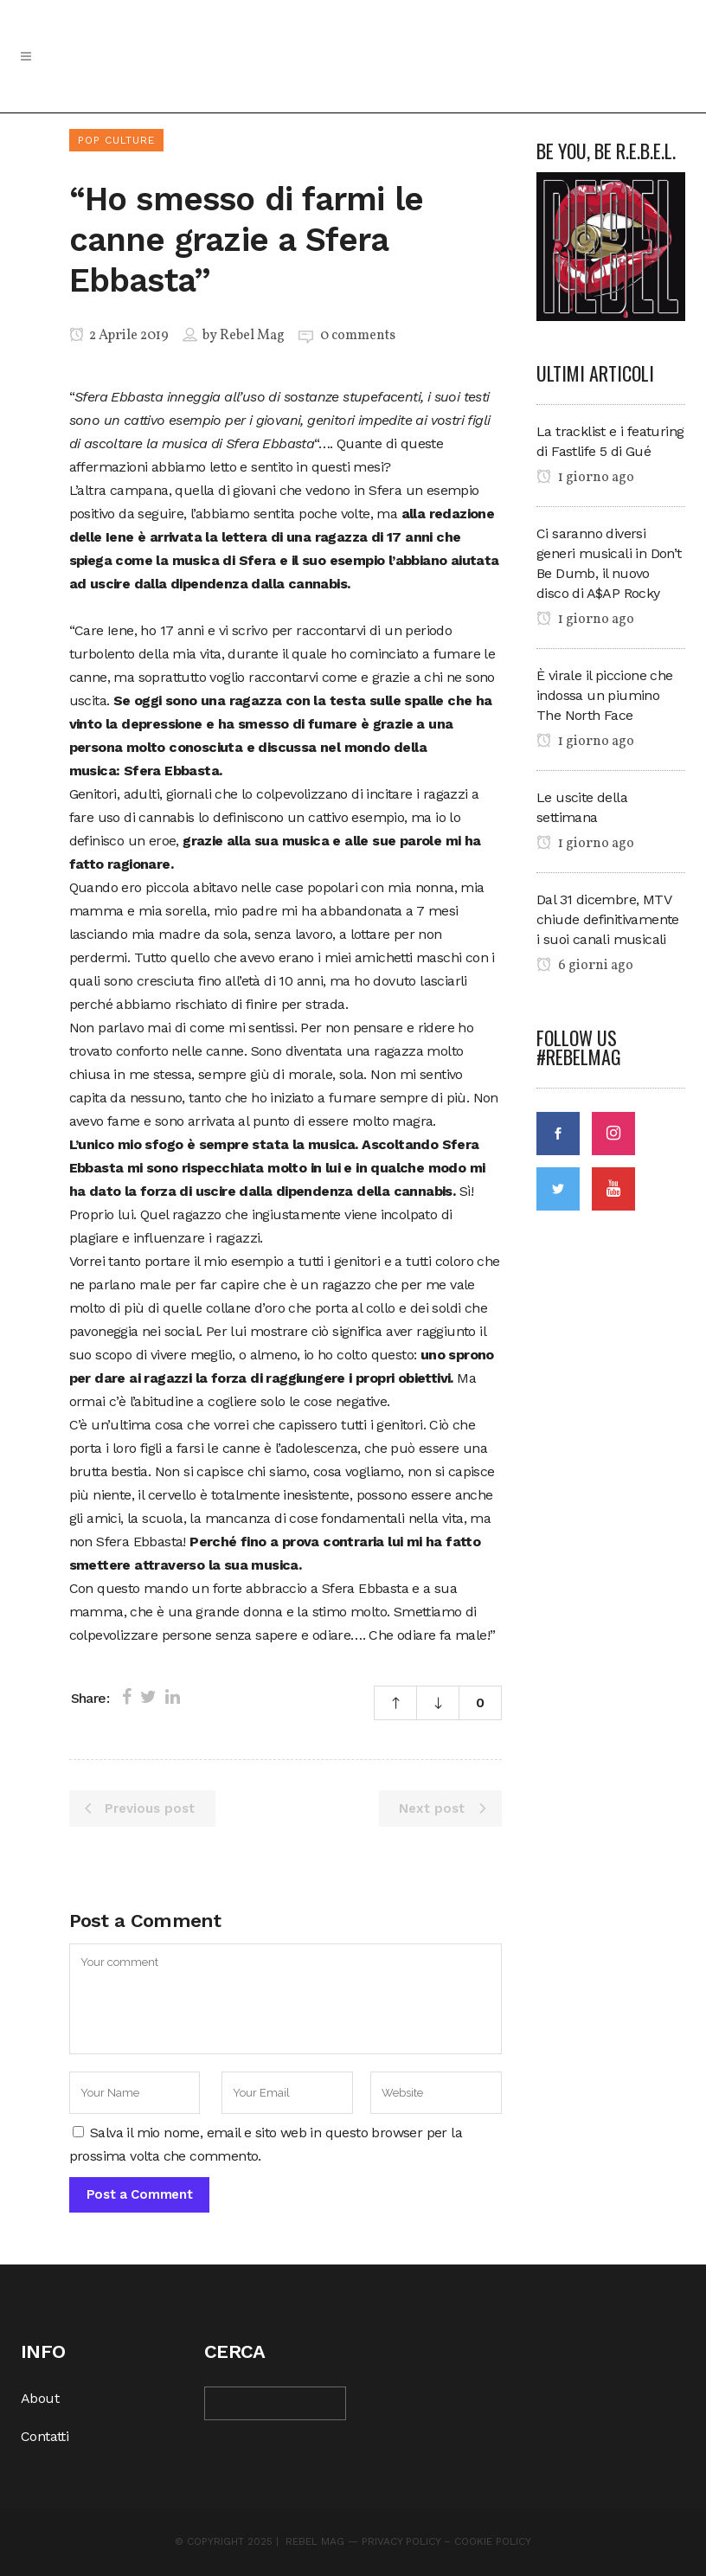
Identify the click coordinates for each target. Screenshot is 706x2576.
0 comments (357, 335)
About (40, 2398)
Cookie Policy (492, 2541)
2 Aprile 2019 (119, 335)
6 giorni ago (584, 965)
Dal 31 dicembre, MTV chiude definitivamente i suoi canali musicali (607, 919)
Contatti (44, 2436)
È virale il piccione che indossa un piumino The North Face (604, 695)
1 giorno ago (585, 477)
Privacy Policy (401, 2541)
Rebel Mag (252, 335)
